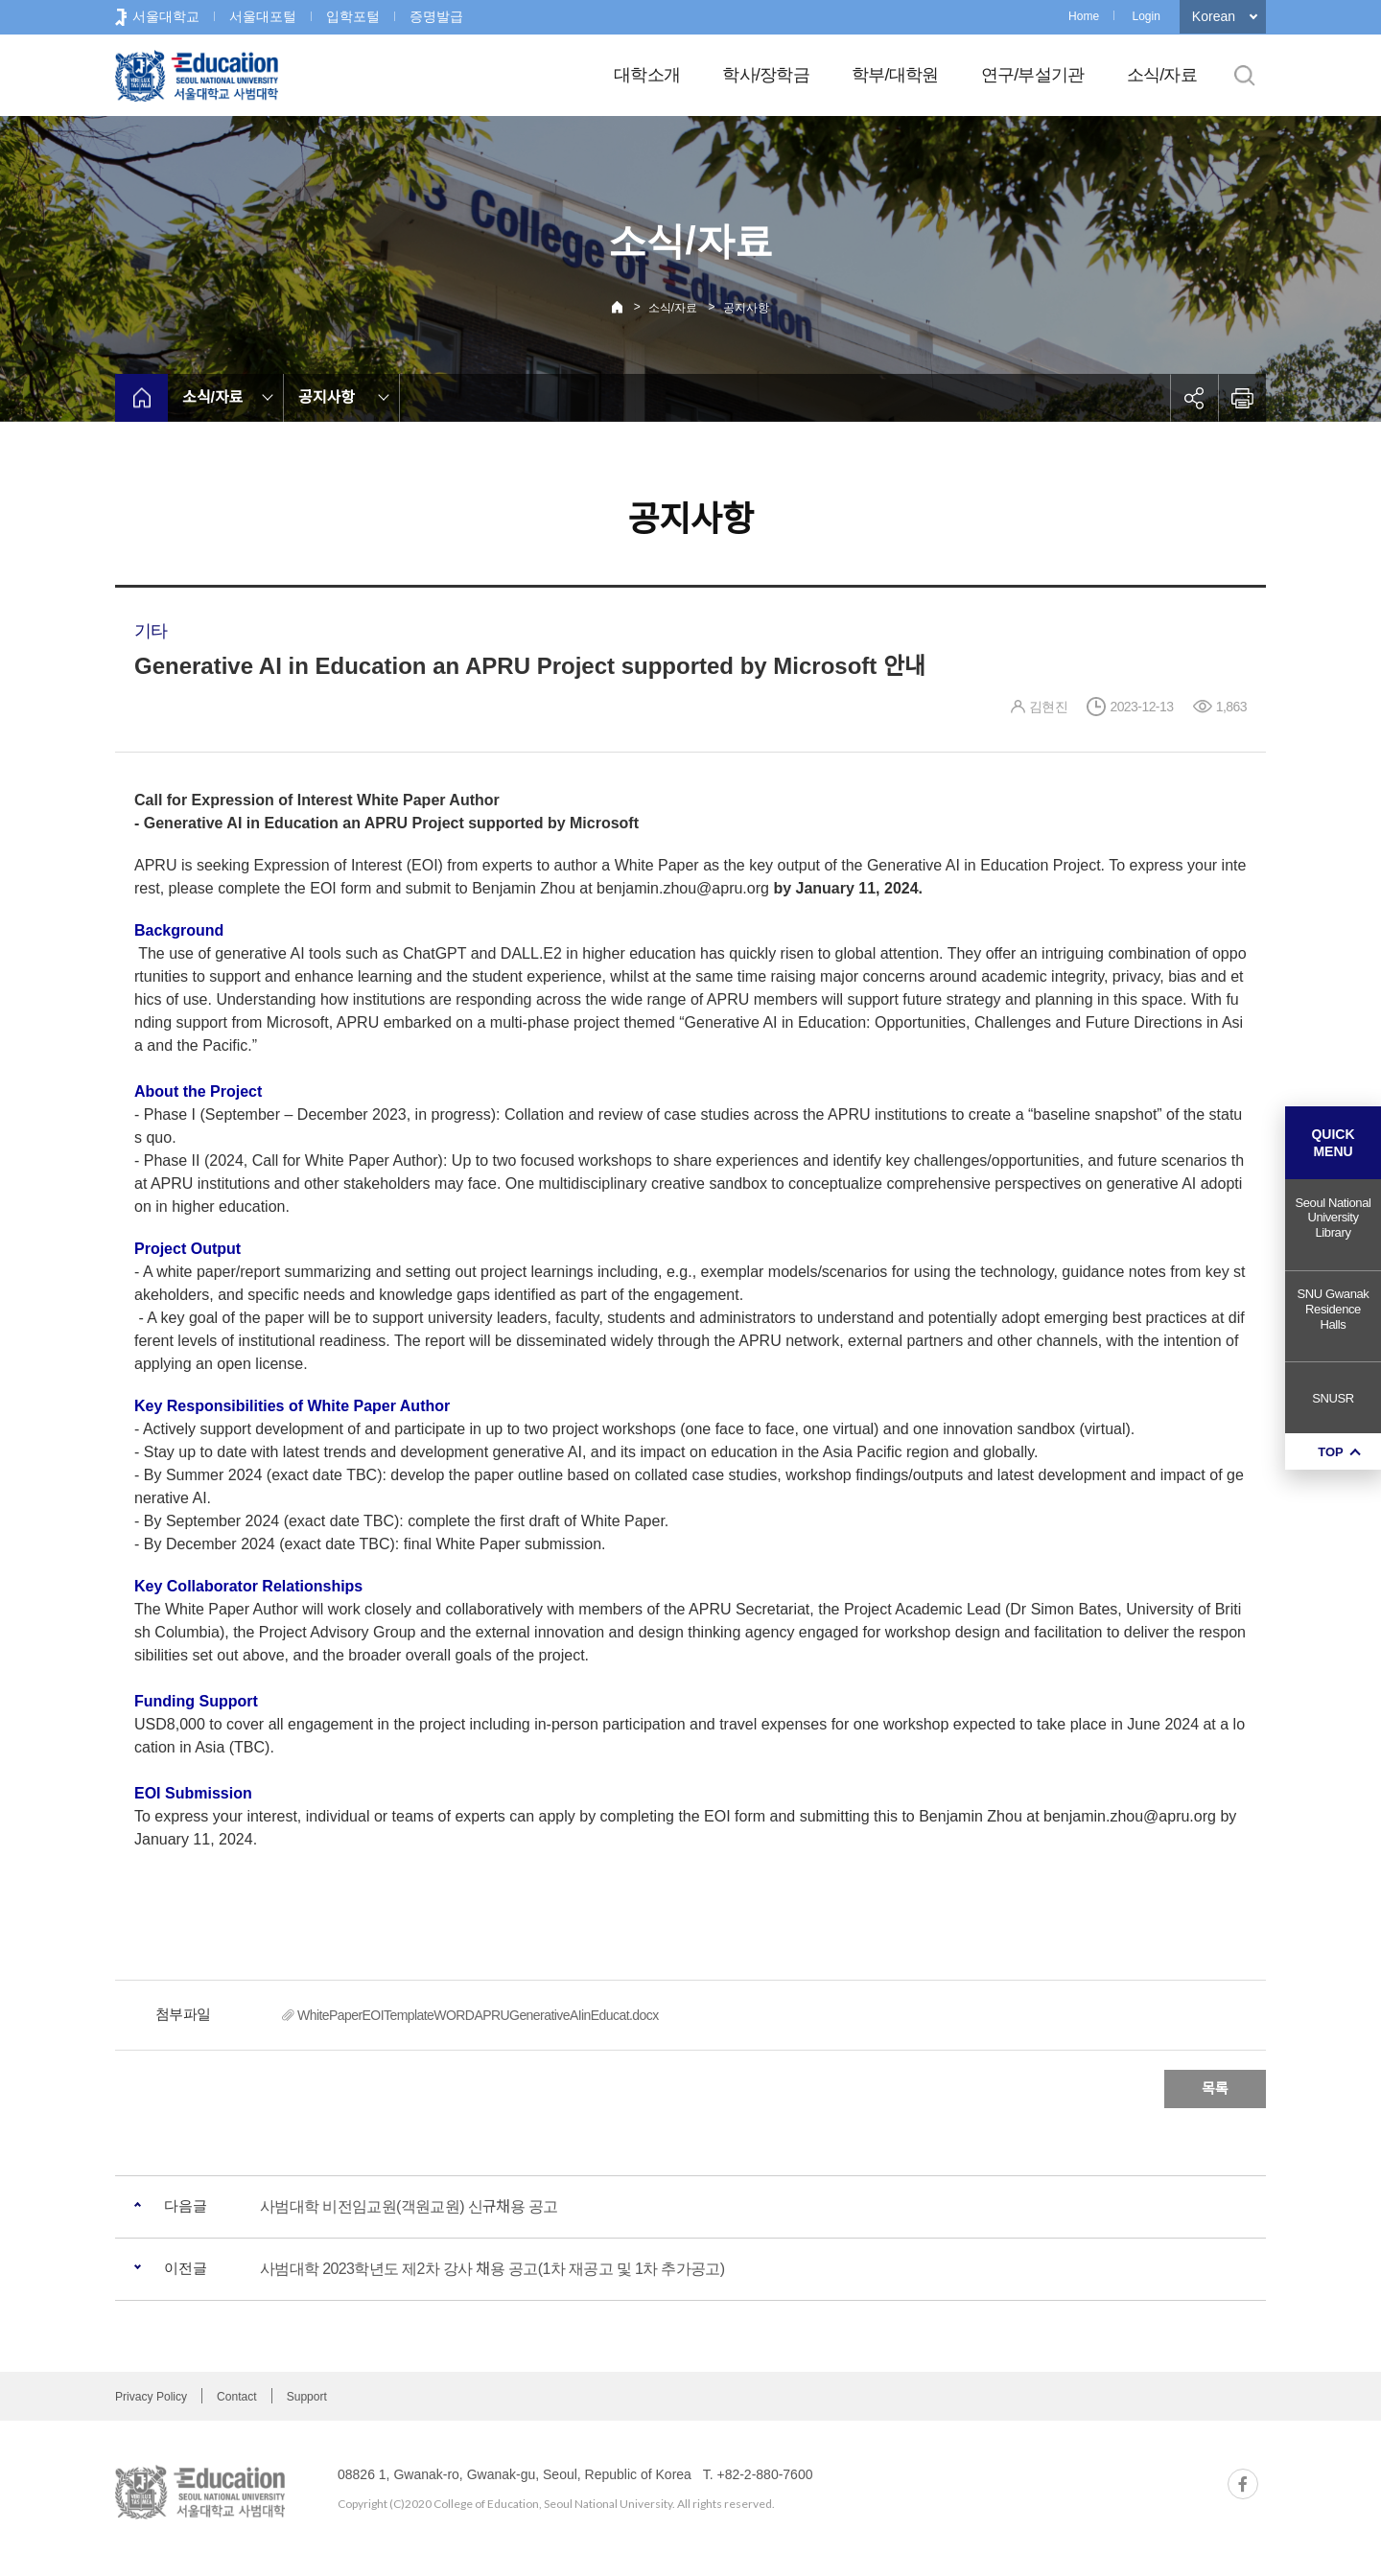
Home (1083, 16)
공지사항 (746, 307)
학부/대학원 (895, 74)
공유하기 (1194, 398)
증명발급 (436, 16)
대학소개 (647, 74)
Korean (1213, 16)
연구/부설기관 (1033, 74)
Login (1145, 16)
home (141, 398)
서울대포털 (262, 16)
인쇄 (1242, 398)
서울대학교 (165, 16)
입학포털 (353, 16)
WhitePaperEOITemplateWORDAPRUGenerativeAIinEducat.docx (478, 2015)
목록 (1215, 2088)
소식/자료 (1162, 74)
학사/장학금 (765, 74)
